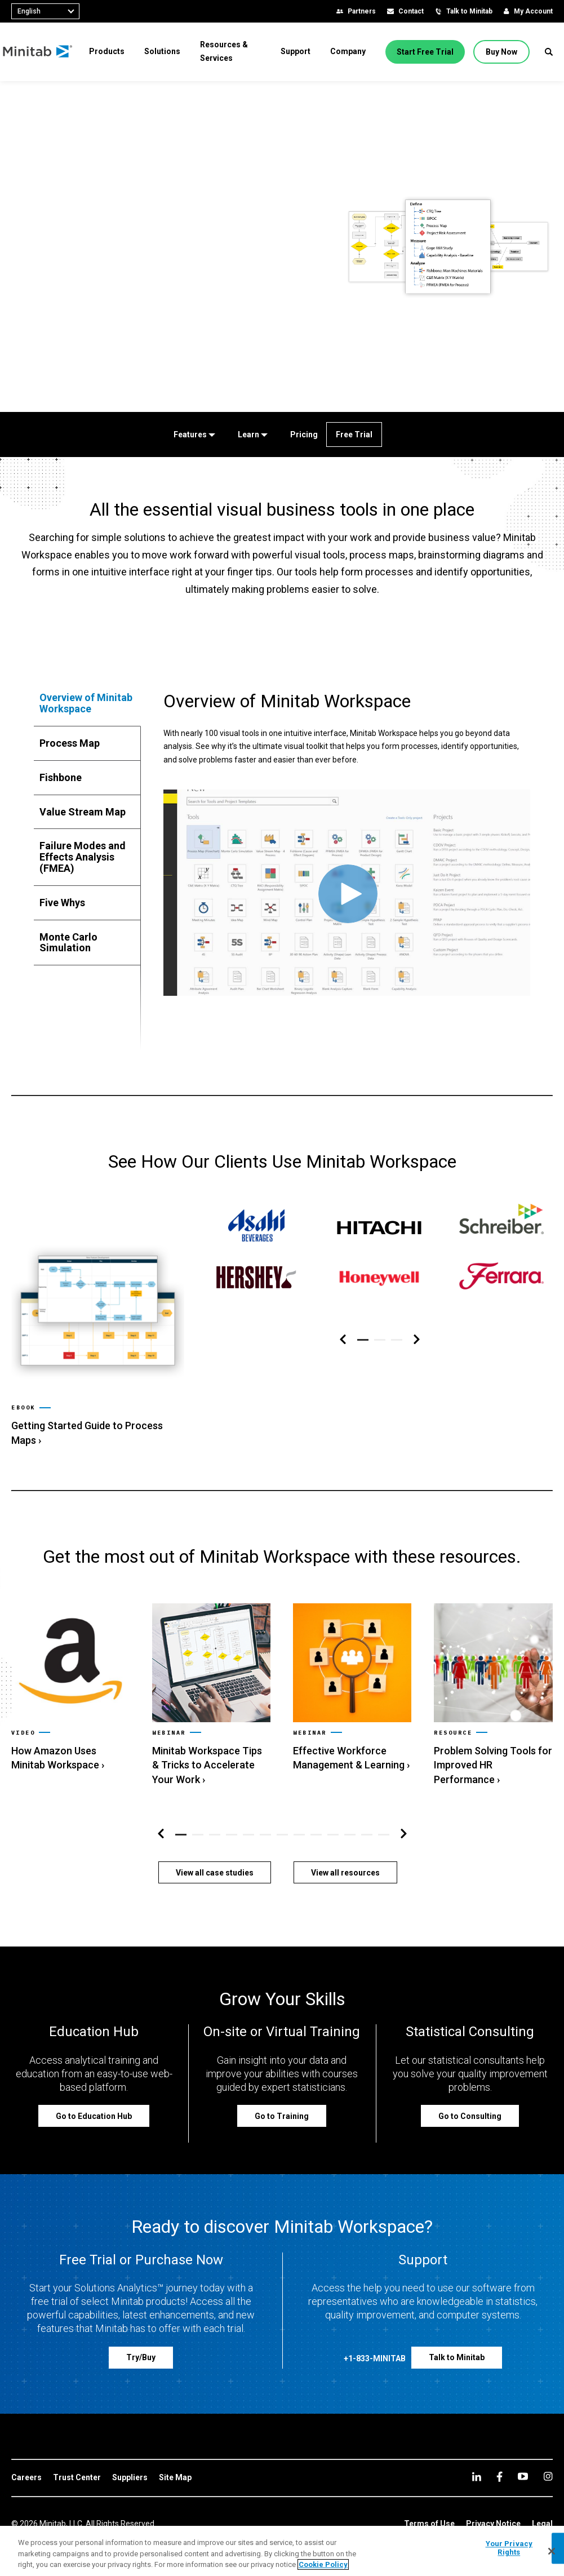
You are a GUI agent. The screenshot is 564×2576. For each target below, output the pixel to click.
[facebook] (499, 2455)
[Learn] (250, 434)
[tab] (87, 703)
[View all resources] (345, 1852)
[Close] (551, 2551)
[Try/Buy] (141, 2337)
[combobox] (45, 11)
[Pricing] (302, 434)
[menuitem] (115, 51)
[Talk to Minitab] (456, 2337)
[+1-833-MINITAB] (375, 2339)
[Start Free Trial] (428, 52)
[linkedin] (476, 2455)
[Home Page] (46, 52)
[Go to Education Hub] (93, 2095)
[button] (549, 52)
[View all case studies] (214, 1852)
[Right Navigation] (417, 1340)
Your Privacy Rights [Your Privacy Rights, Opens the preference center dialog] (509, 2548)
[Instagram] (548, 2455)
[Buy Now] (504, 52)
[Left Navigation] (343, 1340)
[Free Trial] (354, 434)
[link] (97, 1326)
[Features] (192, 434)
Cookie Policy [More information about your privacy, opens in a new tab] (323, 2564)
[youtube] (523, 2455)
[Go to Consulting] (470, 2095)
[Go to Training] (281, 2095)
